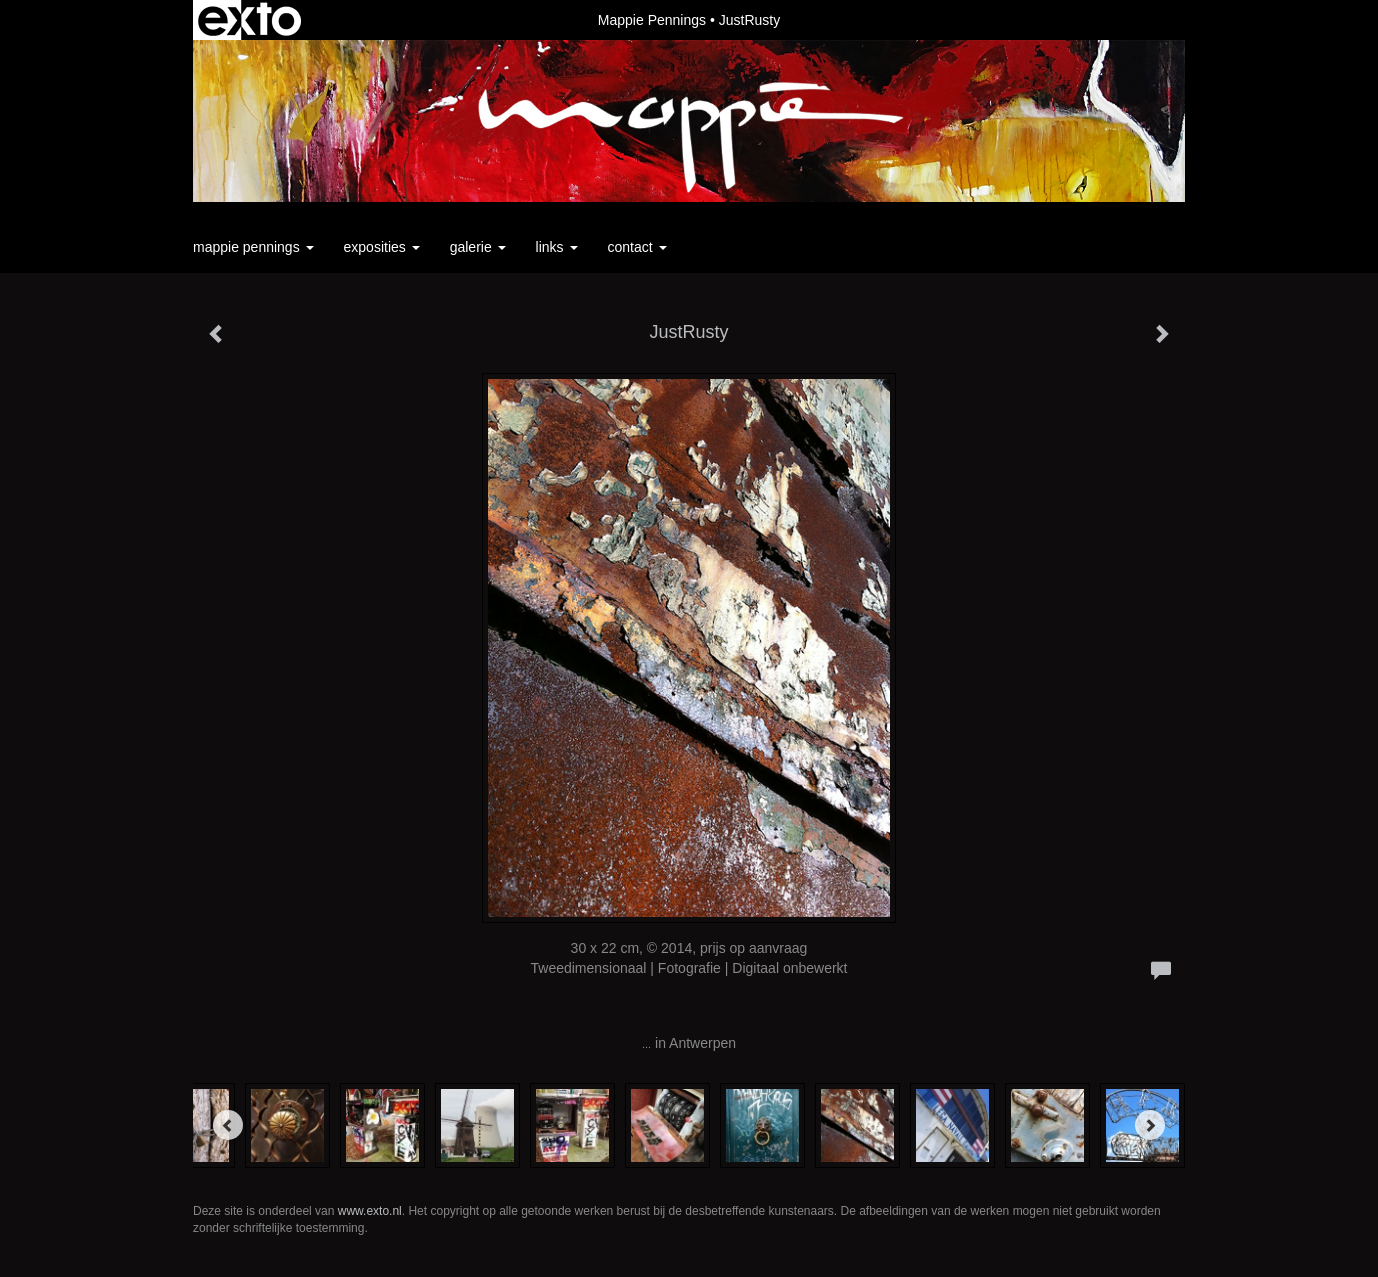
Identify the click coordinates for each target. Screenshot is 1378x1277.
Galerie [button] (478, 247)
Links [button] (557, 247)
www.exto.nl (370, 1211)
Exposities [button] (382, 247)
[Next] (1150, 1125)
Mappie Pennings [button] (253, 247)
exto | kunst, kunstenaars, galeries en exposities (249, 20)
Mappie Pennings (652, 20)
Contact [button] (637, 247)
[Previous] (228, 1125)
